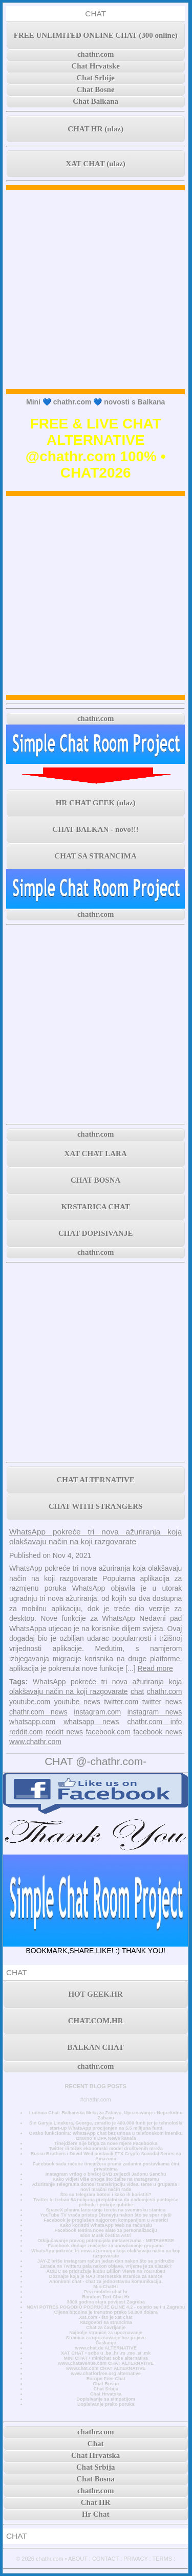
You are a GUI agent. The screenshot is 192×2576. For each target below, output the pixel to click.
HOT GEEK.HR (95, 1994)
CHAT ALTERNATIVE (95, 1480)
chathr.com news (38, 1712)
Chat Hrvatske (95, 66)
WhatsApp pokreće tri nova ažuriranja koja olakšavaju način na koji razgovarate (106, 2253)
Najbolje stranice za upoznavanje (105, 2332)
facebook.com (108, 1732)
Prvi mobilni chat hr (105, 2291)
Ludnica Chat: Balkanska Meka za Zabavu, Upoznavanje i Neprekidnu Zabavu (106, 2115)
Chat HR (96, 2502)
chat (137, 1691)
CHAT (95, 13)
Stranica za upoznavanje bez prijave (106, 2337)
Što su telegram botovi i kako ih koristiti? (105, 2194)
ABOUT (78, 2559)
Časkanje (106, 2342)
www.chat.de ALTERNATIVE (106, 2348)
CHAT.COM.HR (95, 2021)
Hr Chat (95, 2514)
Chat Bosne (96, 89)
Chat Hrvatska (105, 2394)
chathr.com (95, 54)
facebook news (157, 1732)
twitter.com (121, 1702)
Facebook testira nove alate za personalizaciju (106, 2230)
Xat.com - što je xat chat (105, 2317)
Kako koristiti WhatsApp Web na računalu (105, 2225)
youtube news (77, 1702)
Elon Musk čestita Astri (106, 2235)
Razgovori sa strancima (105, 2322)
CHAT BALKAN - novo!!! (96, 829)
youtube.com (29, 1702)
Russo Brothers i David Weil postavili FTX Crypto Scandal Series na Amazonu (106, 2156)
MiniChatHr (105, 2286)
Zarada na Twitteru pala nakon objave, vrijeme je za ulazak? (106, 2266)
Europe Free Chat (106, 2378)
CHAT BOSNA (95, 1180)
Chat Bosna (106, 2383)
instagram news (154, 1712)
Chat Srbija (106, 2388)
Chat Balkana (95, 101)
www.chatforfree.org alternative (106, 2373)
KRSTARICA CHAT (95, 1207)
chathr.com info (154, 1722)
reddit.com (25, 1732)
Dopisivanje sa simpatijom (105, 2399)
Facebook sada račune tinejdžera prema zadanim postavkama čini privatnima (106, 2166)
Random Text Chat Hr (106, 2296)
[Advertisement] (96, 290)
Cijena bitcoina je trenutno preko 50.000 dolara (106, 2312)
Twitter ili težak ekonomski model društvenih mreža (105, 2148)
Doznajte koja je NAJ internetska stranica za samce (106, 2276)
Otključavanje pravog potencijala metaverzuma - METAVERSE (105, 2240)
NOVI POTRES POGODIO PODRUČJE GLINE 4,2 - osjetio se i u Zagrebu (106, 2307)
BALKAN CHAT (96, 2047)
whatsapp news (91, 1722)
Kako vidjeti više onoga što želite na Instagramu (106, 2179)
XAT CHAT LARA (96, 1153)
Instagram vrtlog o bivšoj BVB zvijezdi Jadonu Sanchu (106, 2174)
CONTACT (105, 2559)
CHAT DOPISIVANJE (95, 1233)
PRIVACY (135, 2559)
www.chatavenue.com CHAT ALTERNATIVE (106, 2363)
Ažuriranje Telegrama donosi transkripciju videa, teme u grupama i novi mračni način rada (105, 2187)
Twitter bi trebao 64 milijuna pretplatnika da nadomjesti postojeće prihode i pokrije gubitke (105, 2202)
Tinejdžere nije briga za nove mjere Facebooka (105, 2143)
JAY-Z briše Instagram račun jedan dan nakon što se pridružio (106, 2261)
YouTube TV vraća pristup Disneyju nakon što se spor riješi (106, 2215)
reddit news (64, 1732)
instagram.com (97, 1712)
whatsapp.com (32, 1722)
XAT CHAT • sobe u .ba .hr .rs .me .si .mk (106, 2353)
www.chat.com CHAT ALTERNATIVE (105, 2368)
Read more (155, 1668)
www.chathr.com (35, 1741)
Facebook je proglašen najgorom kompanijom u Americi (106, 2220)
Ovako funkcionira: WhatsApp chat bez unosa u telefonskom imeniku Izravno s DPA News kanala (106, 2136)
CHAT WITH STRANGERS (95, 1506)
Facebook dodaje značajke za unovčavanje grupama (106, 2245)
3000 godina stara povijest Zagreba (106, 2301)
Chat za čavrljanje (105, 2327)
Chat (96, 2443)
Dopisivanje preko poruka (106, 2404)
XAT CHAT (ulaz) (95, 164)
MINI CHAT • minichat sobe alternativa (106, 2358)
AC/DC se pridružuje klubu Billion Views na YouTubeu (105, 2271)
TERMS (163, 2559)
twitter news (162, 1702)
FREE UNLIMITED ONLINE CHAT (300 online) (96, 35)
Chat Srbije (95, 78)
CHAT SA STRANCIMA (96, 856)
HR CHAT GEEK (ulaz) (96, 803)
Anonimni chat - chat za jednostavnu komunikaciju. (106, 2281)
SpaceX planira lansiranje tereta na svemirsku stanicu (105, 2209)
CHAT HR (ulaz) (95, 129)
